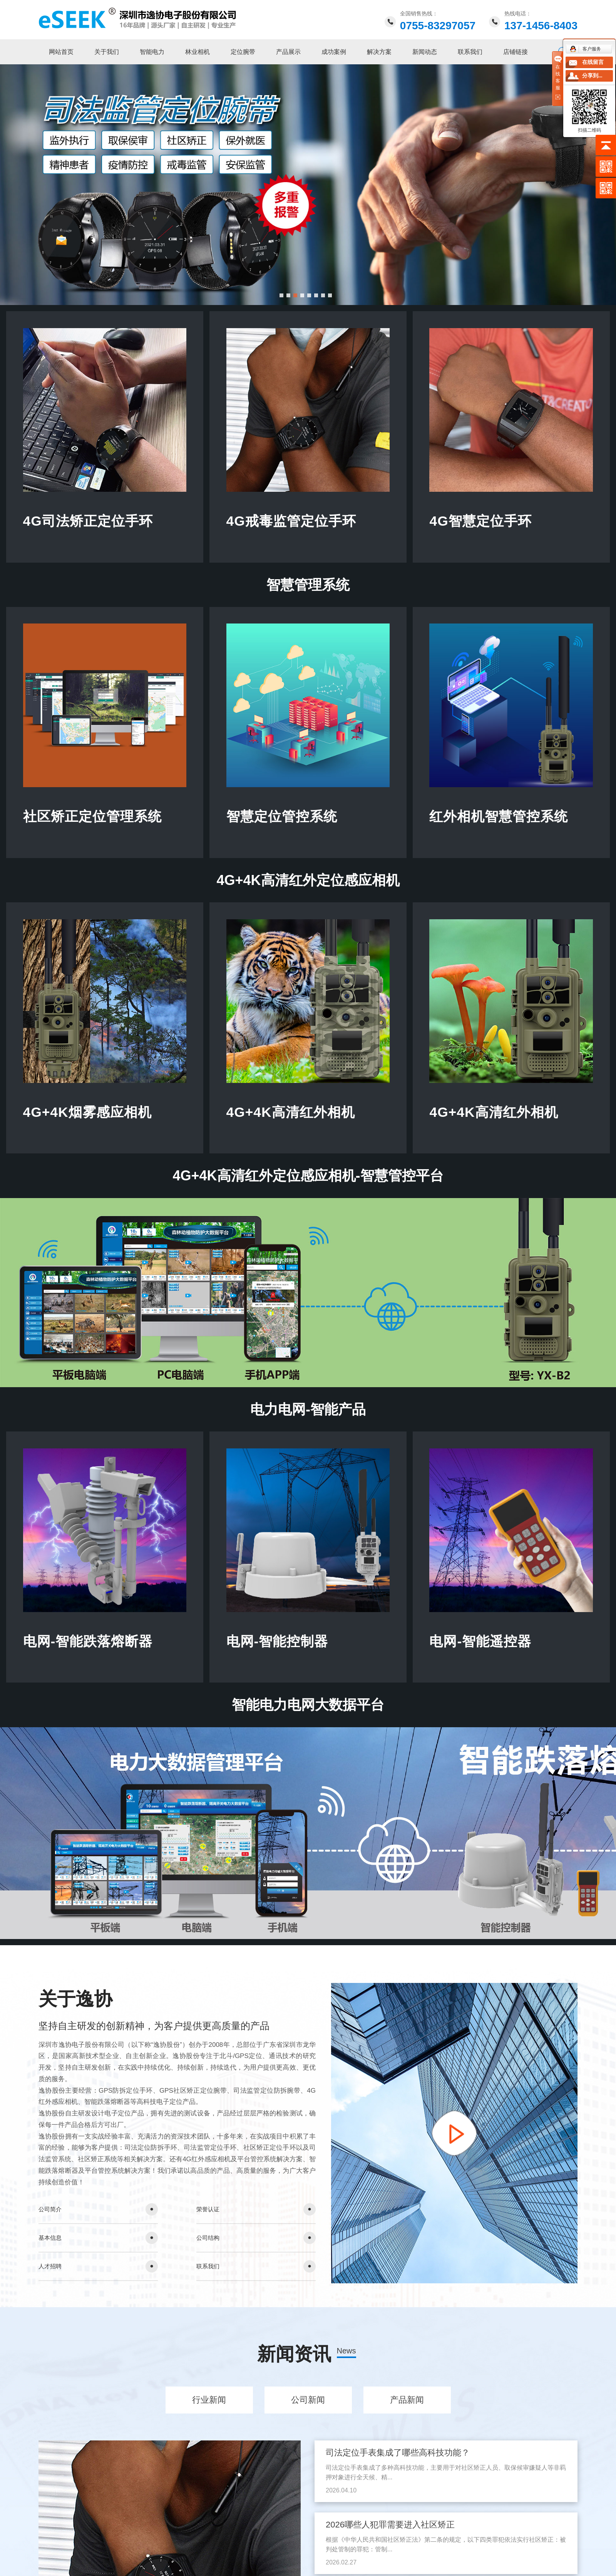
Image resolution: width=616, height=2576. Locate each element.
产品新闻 (407, 2408)
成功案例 (333, 52)
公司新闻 (308, 2408)
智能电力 (152, 52)
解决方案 (379, 52)
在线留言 (593, 62)
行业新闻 (209, 2408)
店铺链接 (515, 52)
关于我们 (106, 52)
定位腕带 (243, 52)
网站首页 (61, 52)
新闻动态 (424, 52)
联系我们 (470, 52)
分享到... (592, 76)
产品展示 (288, 52)
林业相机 (197, 52)
